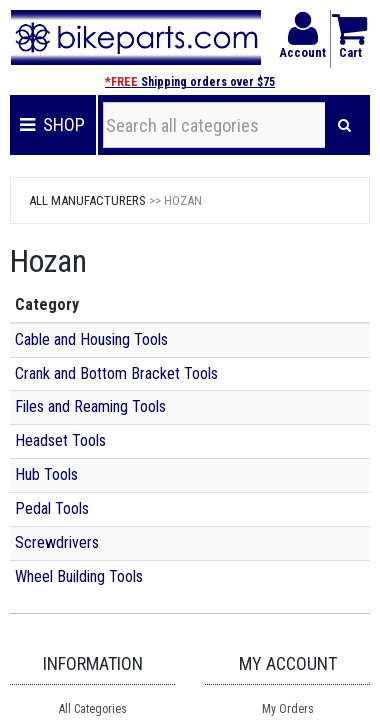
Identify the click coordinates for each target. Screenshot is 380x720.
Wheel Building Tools (79, 576)
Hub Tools (46, 474)
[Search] (344, 125)
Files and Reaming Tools (90, 406)
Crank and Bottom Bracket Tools (116, 373)
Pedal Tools (52, 508)
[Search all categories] (214, 125)
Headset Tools (60, 440)
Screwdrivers (57, 542)
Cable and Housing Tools (91, 339)
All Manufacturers (87, 200)
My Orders (288, 709)
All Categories (93, 709)
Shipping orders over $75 (190, 82)
